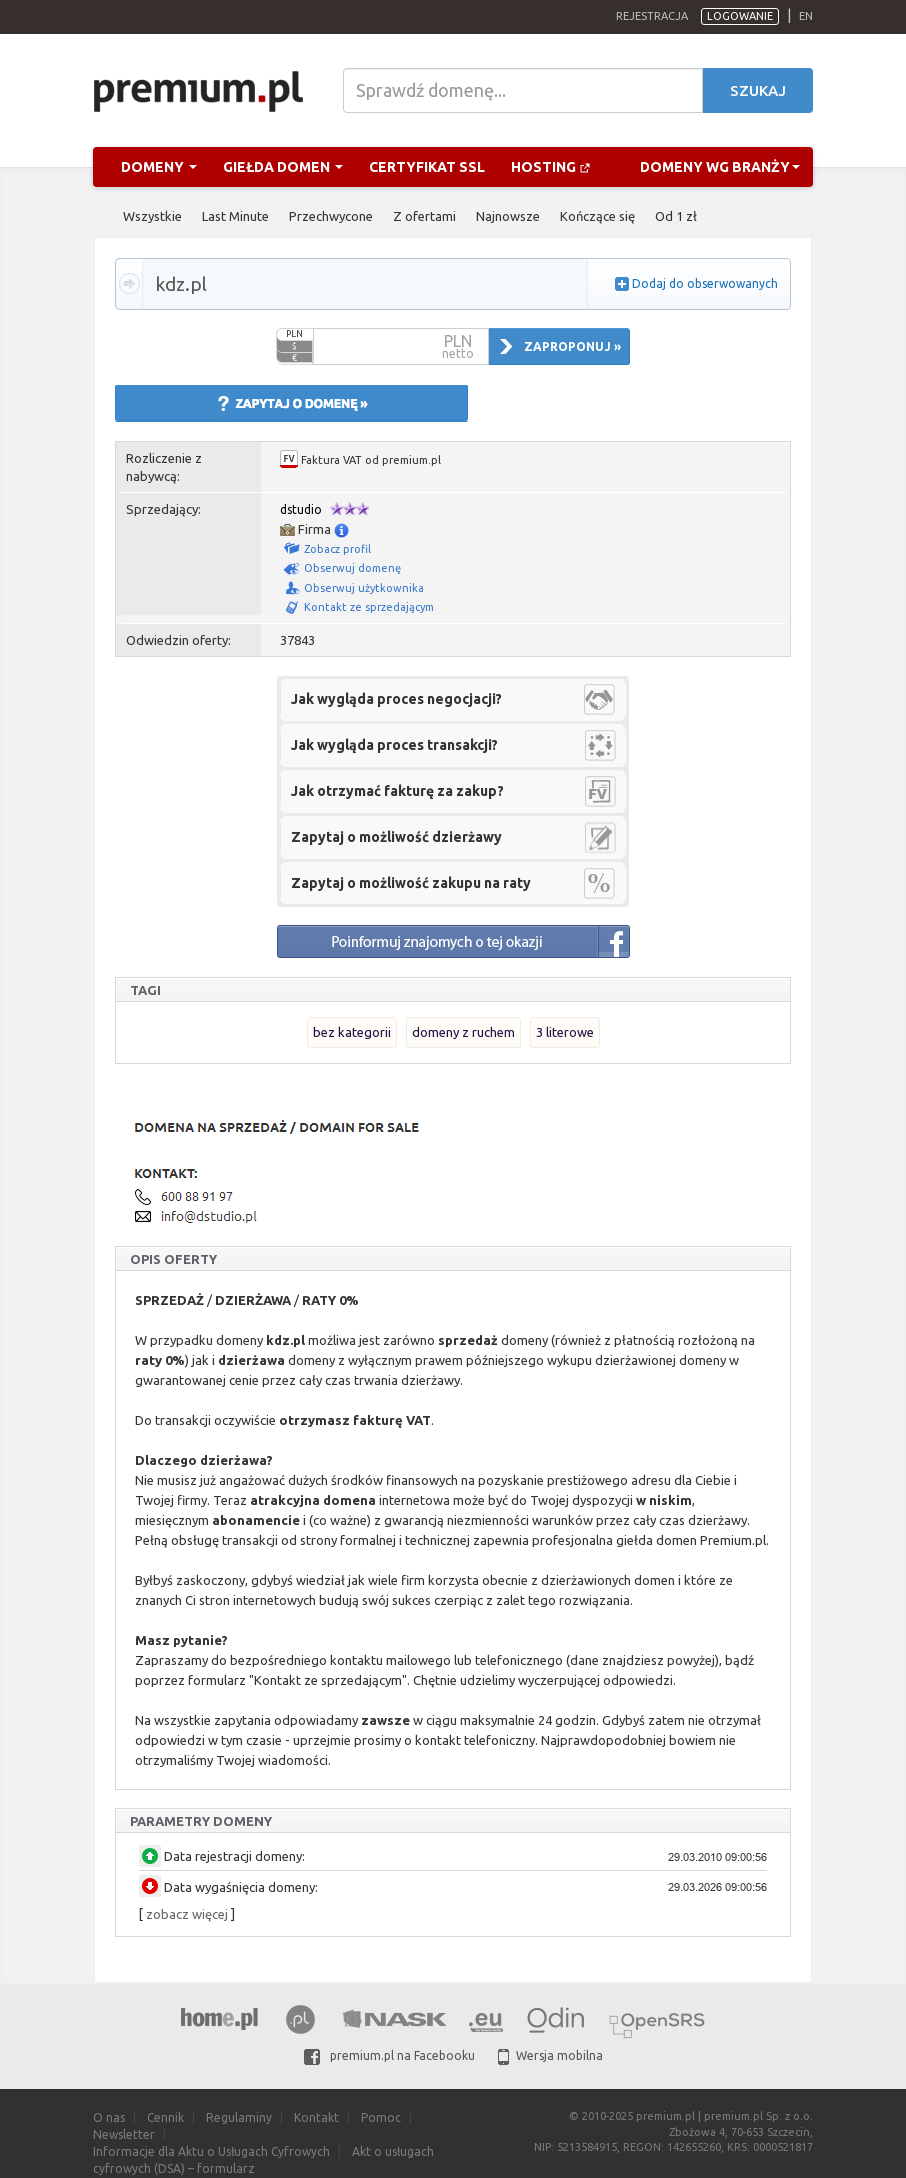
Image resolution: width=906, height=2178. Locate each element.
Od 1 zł (676, 216)
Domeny (159, 167)
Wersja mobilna (550, 2055)
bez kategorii (352, 1032)
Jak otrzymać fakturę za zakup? (397, 791)
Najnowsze (508, 216)
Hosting (551, 167)
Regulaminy (239, 2117)
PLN (294, 334)
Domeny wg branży (720, 167)
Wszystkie (152, 216)
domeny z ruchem (463, 1032)
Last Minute (235, 216)
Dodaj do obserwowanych (705, 283)
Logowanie (740, 16)
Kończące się (597, 216)
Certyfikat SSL (427, 167)
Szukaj (758, 90)
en (806, 16)
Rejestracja (652, 16)
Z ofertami (424, 216)
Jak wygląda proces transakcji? (394, 745)
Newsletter (124, 2134)
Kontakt (316, 2117)
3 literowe (565, 1032)
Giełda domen (283, 167)
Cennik (165, 2117)
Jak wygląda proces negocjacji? (396, 699)
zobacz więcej (187, 1914)
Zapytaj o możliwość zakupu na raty (411, 883)
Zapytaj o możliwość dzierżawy (396, 837)
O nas (109, 2117)
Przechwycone (331, 216)
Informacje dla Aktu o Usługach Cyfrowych (211, 2151)
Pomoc (381, 2117)
